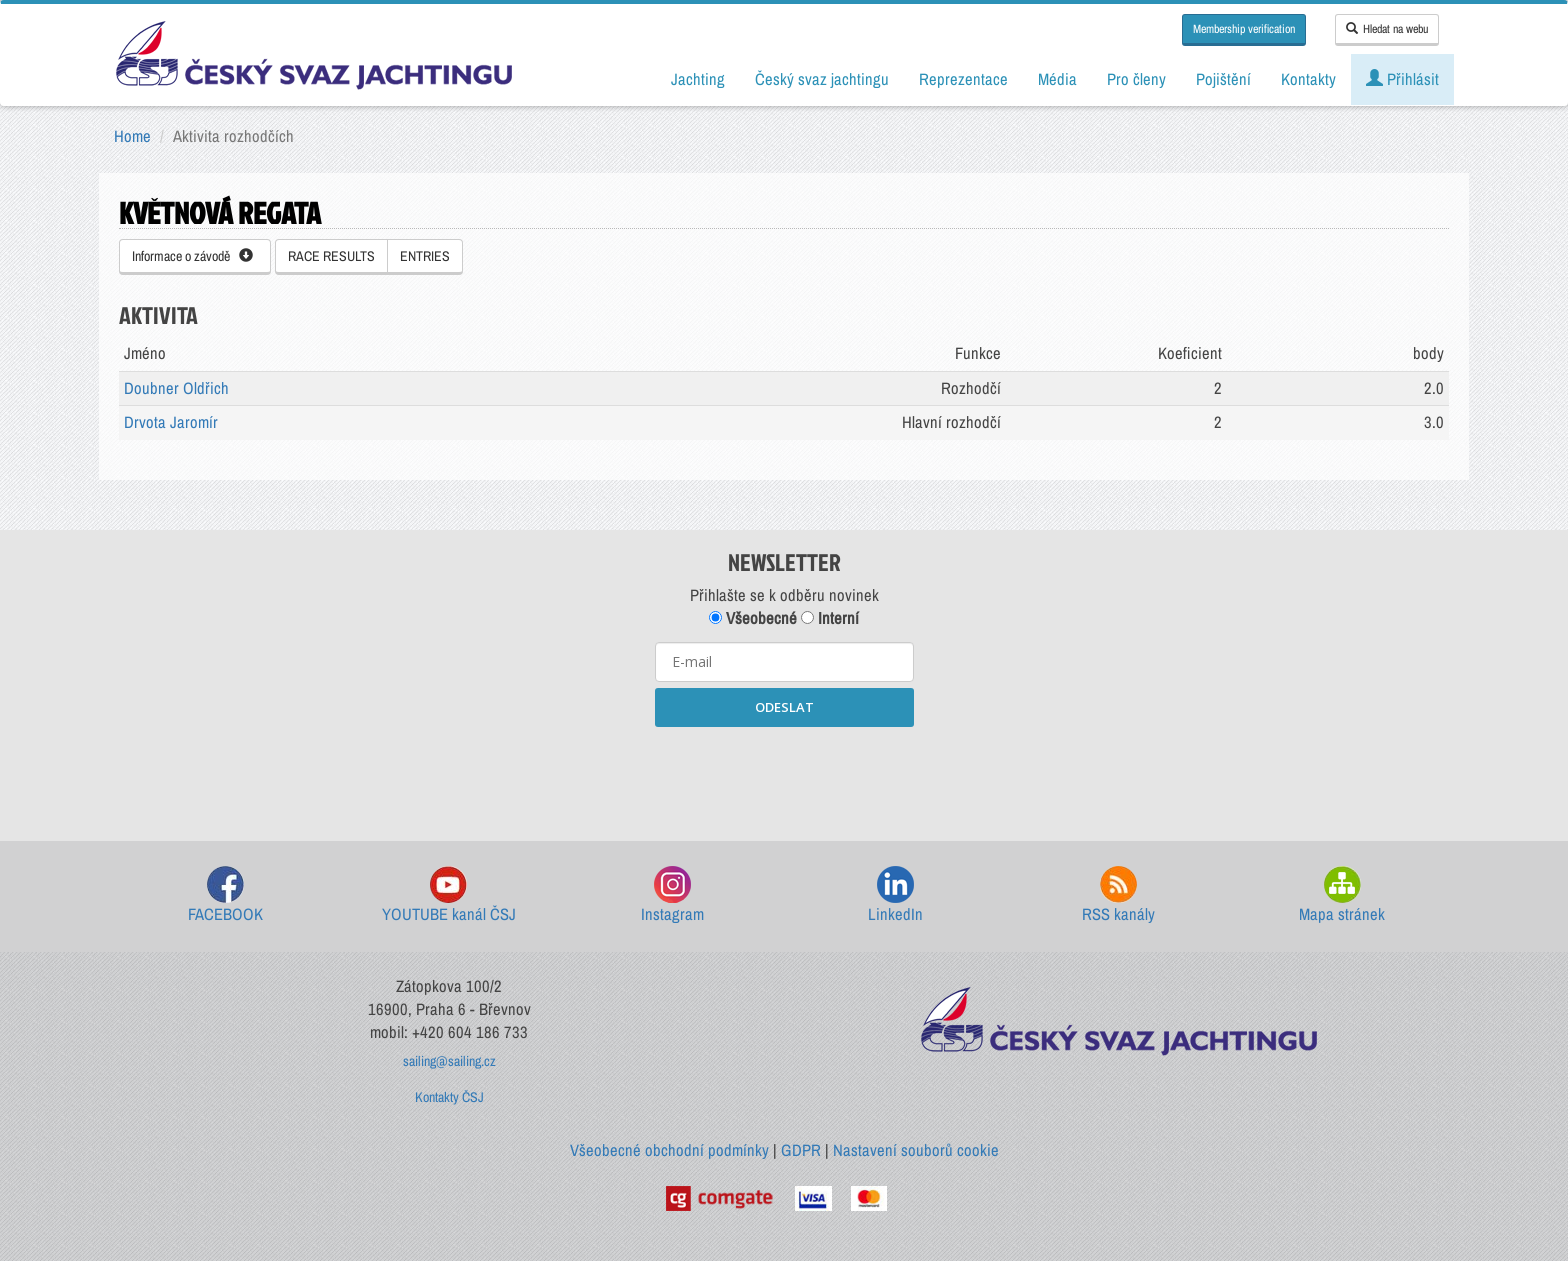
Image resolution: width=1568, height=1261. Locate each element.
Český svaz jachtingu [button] (822, 79)
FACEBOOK (225, 895)
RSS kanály (1118, 895)
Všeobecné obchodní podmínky (669, 1150)
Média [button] (1057, 79)
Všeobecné (753, 618)
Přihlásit (1402, 79)
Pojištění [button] (1223, 79)
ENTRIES (425, 256)
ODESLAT (784, 707)
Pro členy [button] (1136, 79)
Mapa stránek (1342, 895)
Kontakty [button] (1308, 79)
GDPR (801, 1150)
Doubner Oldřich (176, 388)
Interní (830, 618)
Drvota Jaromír (171, 422)
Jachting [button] (698, 79)
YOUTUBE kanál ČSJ (449, 895)
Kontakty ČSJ (449, 1097)
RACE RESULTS (331, 256)
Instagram (672, 895)
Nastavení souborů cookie (916, 1150)
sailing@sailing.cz (449, 1061)
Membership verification (1244, 29)
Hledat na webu (1387, 29)
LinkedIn (895, 895)
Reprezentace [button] (963, 79)
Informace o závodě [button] (192, 256)
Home (132, 136)
